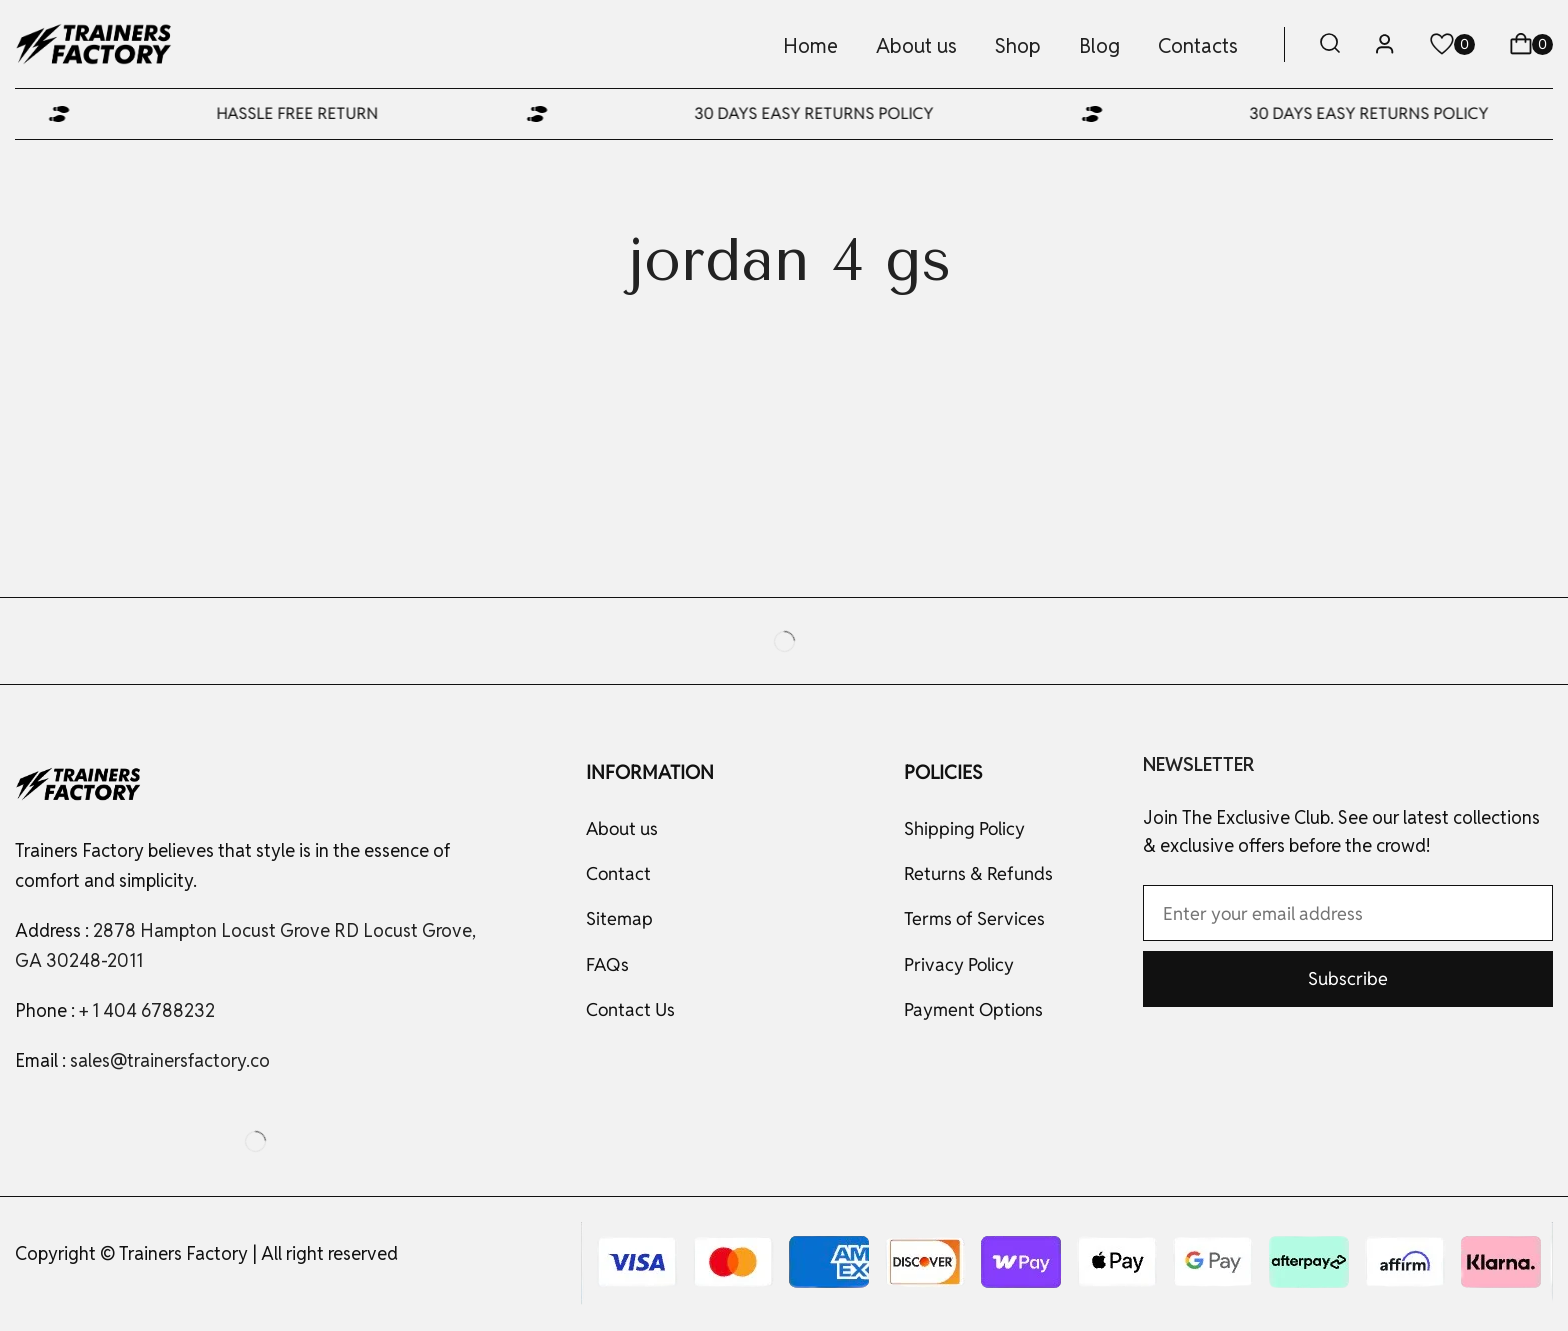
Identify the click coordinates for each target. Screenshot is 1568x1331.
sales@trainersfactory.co (170, 1060)
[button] (1330, 44)
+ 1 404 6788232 (147, 1010)
